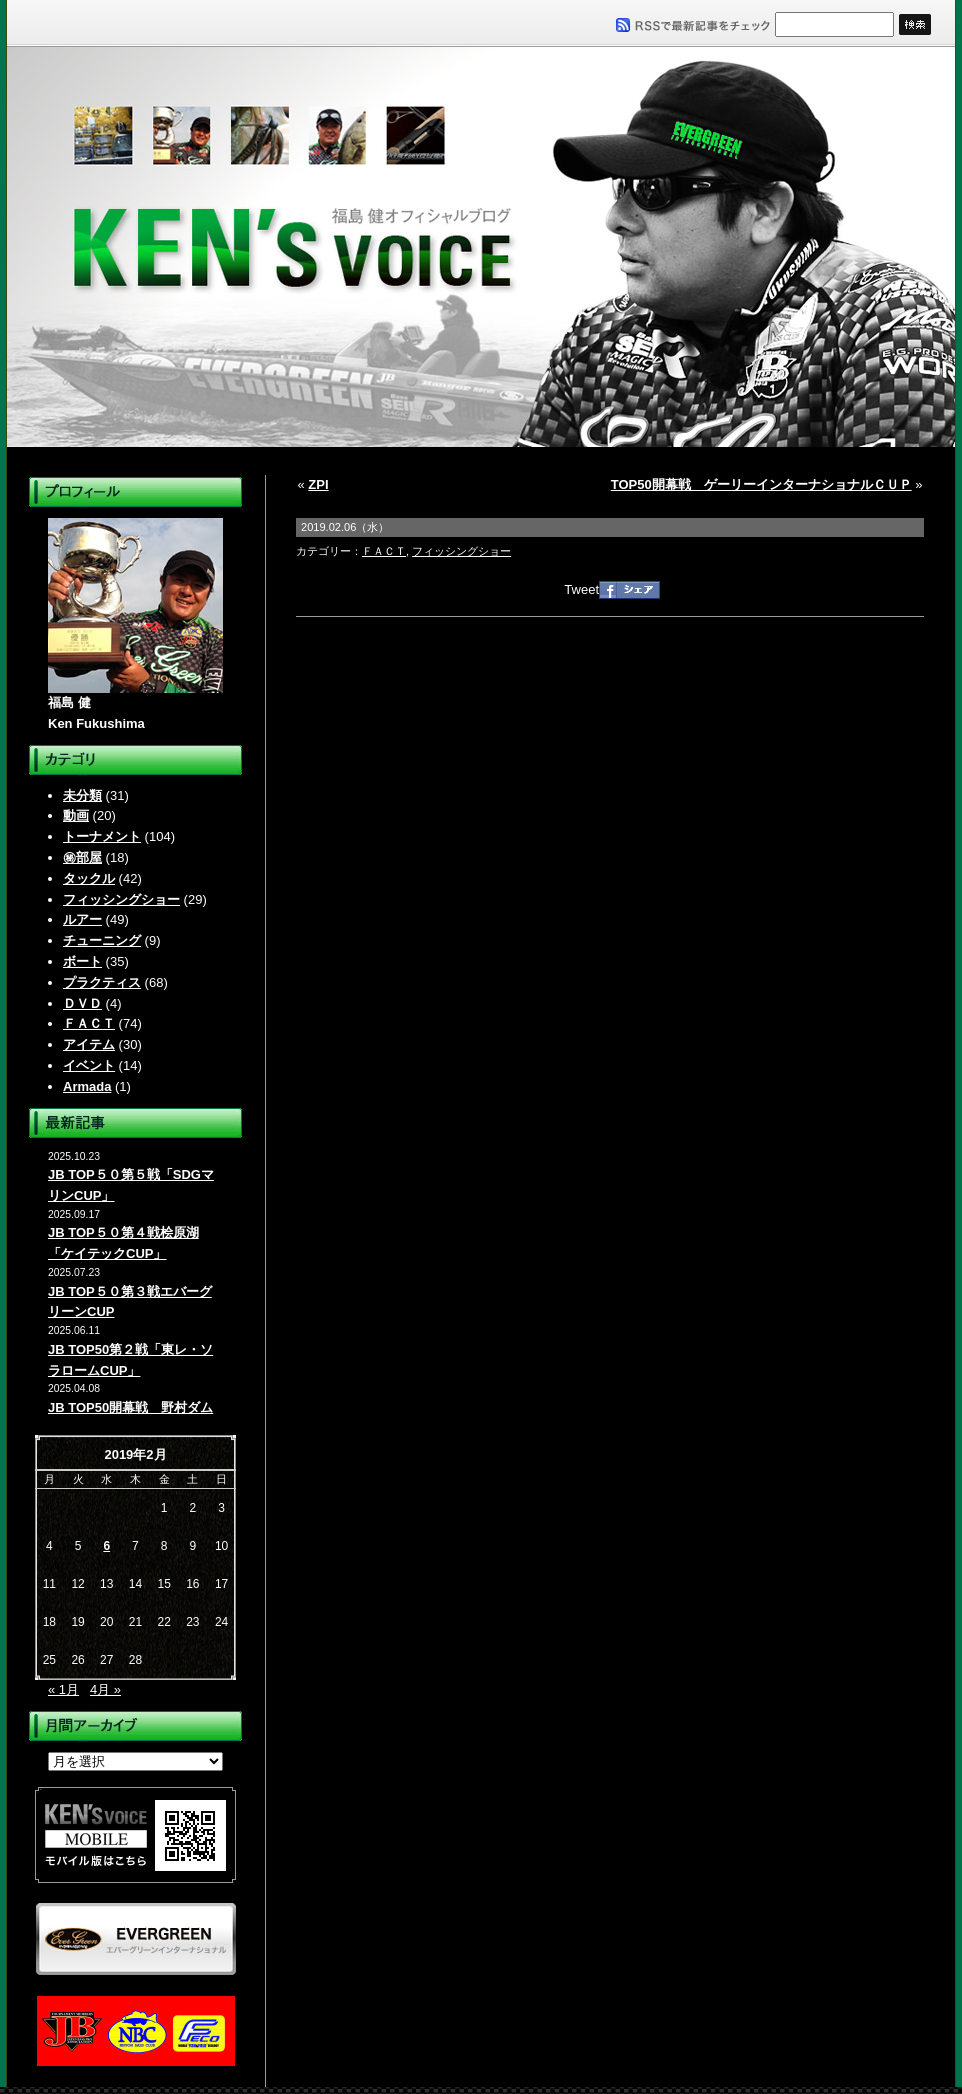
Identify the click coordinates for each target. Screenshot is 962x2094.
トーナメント (102, 836)
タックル (89, 878)
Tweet (581, 589)
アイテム (89, 1044)
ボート (82, 961)
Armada (87, 1086)
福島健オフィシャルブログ (481, 247)
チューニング (102, 940)
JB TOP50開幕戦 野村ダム (130, 1407)
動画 (76, 815)
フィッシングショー (121, 899)
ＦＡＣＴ (89, 1023)
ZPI (318, 484)
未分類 (82, 795)
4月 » (105, 1689)
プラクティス (102, 982)
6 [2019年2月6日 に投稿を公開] (106, 1546)
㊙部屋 (82, 857)
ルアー (82, 919)
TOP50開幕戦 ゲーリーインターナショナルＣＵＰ (761, 484)
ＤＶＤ (82, 1003)
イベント (89, 1065)
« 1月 (63, 1689)
